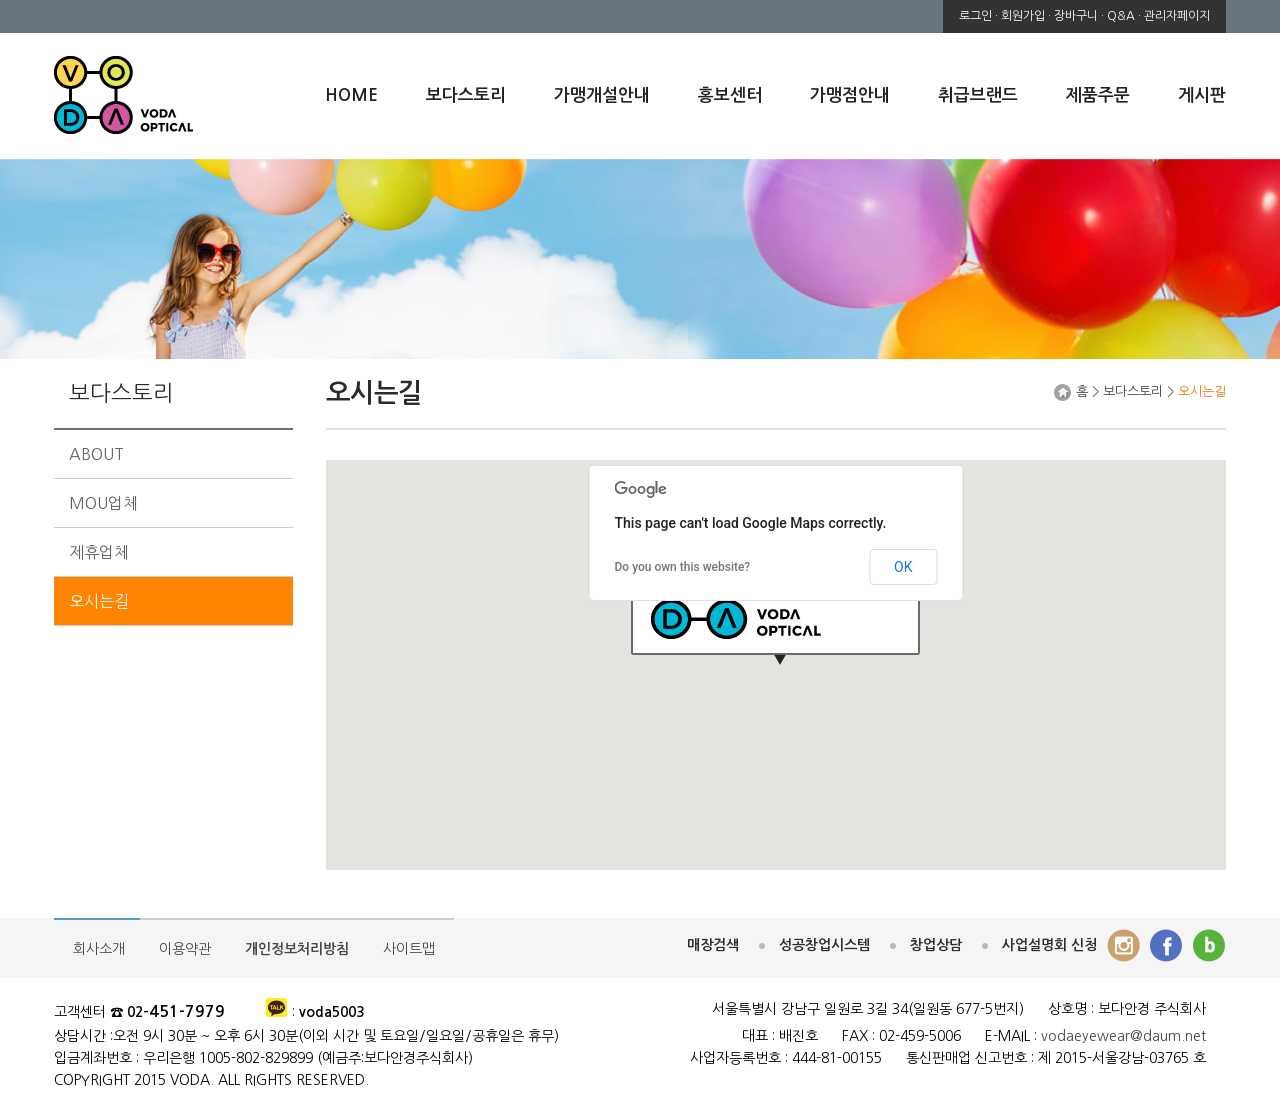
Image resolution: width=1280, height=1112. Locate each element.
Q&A (1121, 16)
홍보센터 (730, 95)
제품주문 (1098, 95)
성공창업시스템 (824, 945)
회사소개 (99, 949)
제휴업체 (99, 552)
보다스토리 (466, 95)
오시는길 (99, 601)
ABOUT (96, 454)
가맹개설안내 (602, 95)
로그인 (975, 16)
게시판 (1202, 95)
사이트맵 (409, 949)
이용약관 (185, 949)
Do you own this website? (683, 567)
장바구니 (1076, 16)
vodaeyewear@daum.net (1123, 1036)
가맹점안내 (850, 95)
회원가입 (1023, 16)
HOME (351, 95)
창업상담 (936, 945)
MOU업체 (103, 503)
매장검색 (713, 945)
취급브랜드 (978, 95)
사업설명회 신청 (1049, 945)
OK (903, 567)
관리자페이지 (1177, 16)
